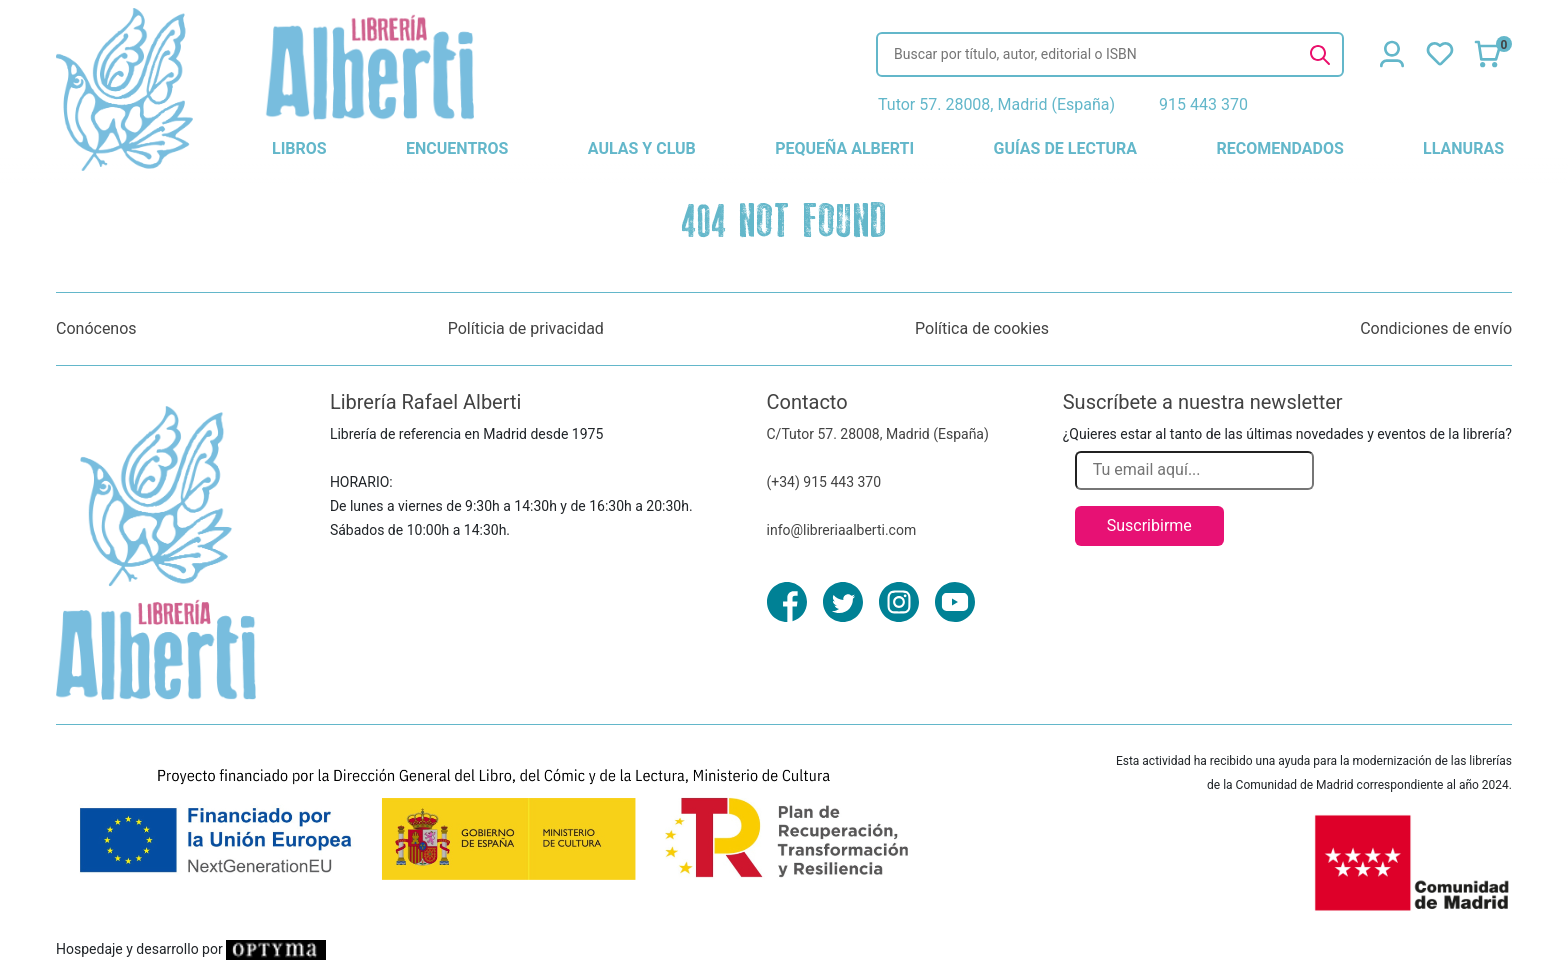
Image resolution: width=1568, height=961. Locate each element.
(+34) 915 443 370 (824, 482)
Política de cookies (982, 328)
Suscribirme (1149, 525)
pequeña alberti (844, 148)
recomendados (1279, 148)
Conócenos (96, 328)
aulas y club (642, 148)
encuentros (457, 148)
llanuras (1463, 148)
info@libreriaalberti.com (842, 530)
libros (299, 148)
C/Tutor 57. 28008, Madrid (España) (878, 434)
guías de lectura (1066, 148)
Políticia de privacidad (526, 328)
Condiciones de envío (1436, 328)
